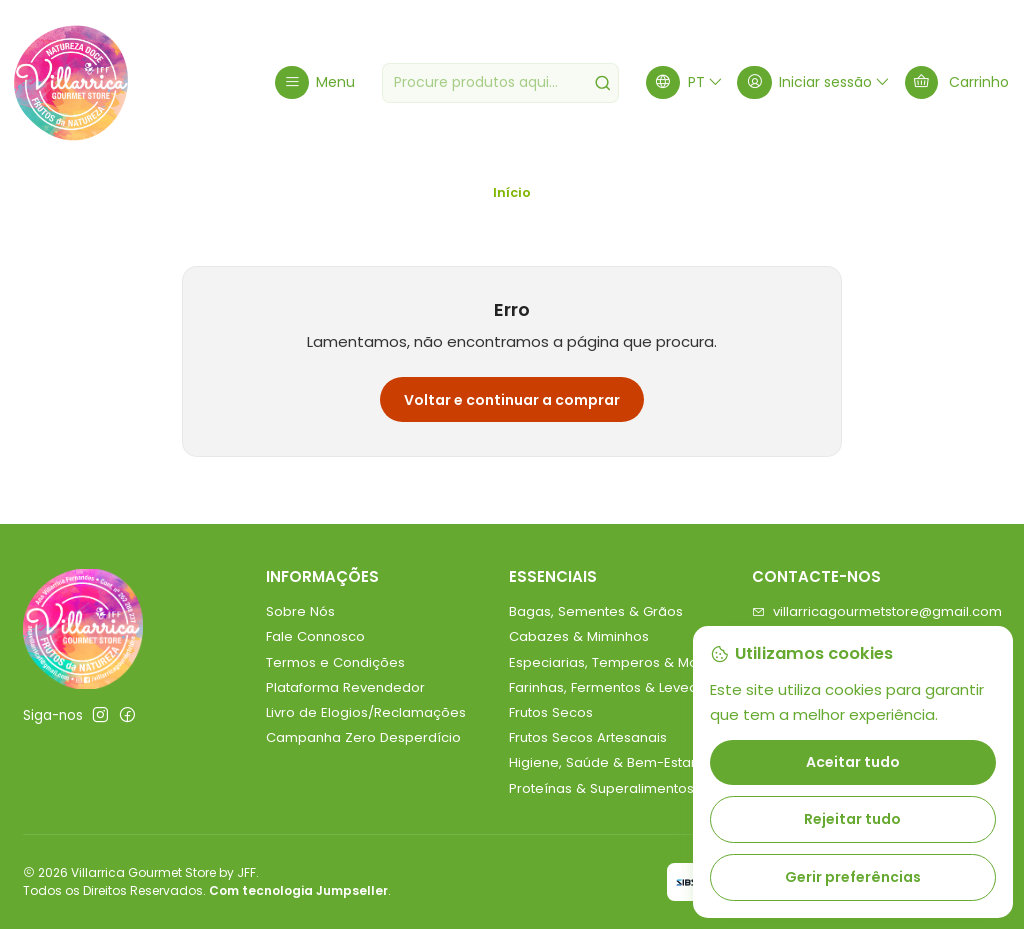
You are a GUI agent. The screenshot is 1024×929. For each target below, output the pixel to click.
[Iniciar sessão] (814, 82)
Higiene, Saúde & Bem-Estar (602, 762)
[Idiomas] (685, 82)
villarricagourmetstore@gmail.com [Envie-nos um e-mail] (877, 611)
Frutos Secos (551, 712)
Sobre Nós (300, 611)
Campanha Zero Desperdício (363, 737)
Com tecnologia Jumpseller (298, 890)
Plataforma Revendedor (345, 687)
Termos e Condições (335, 662)
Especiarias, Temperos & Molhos (617, 662)
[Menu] (315, 82)
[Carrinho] (957, 82)
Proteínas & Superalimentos (601, 788)
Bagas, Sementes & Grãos (596, 611)
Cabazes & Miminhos (579, 636)
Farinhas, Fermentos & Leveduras (618, 687)
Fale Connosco (315, 636)
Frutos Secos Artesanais (588, 737)
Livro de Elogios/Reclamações (366, 712)
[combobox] (501, 83)
